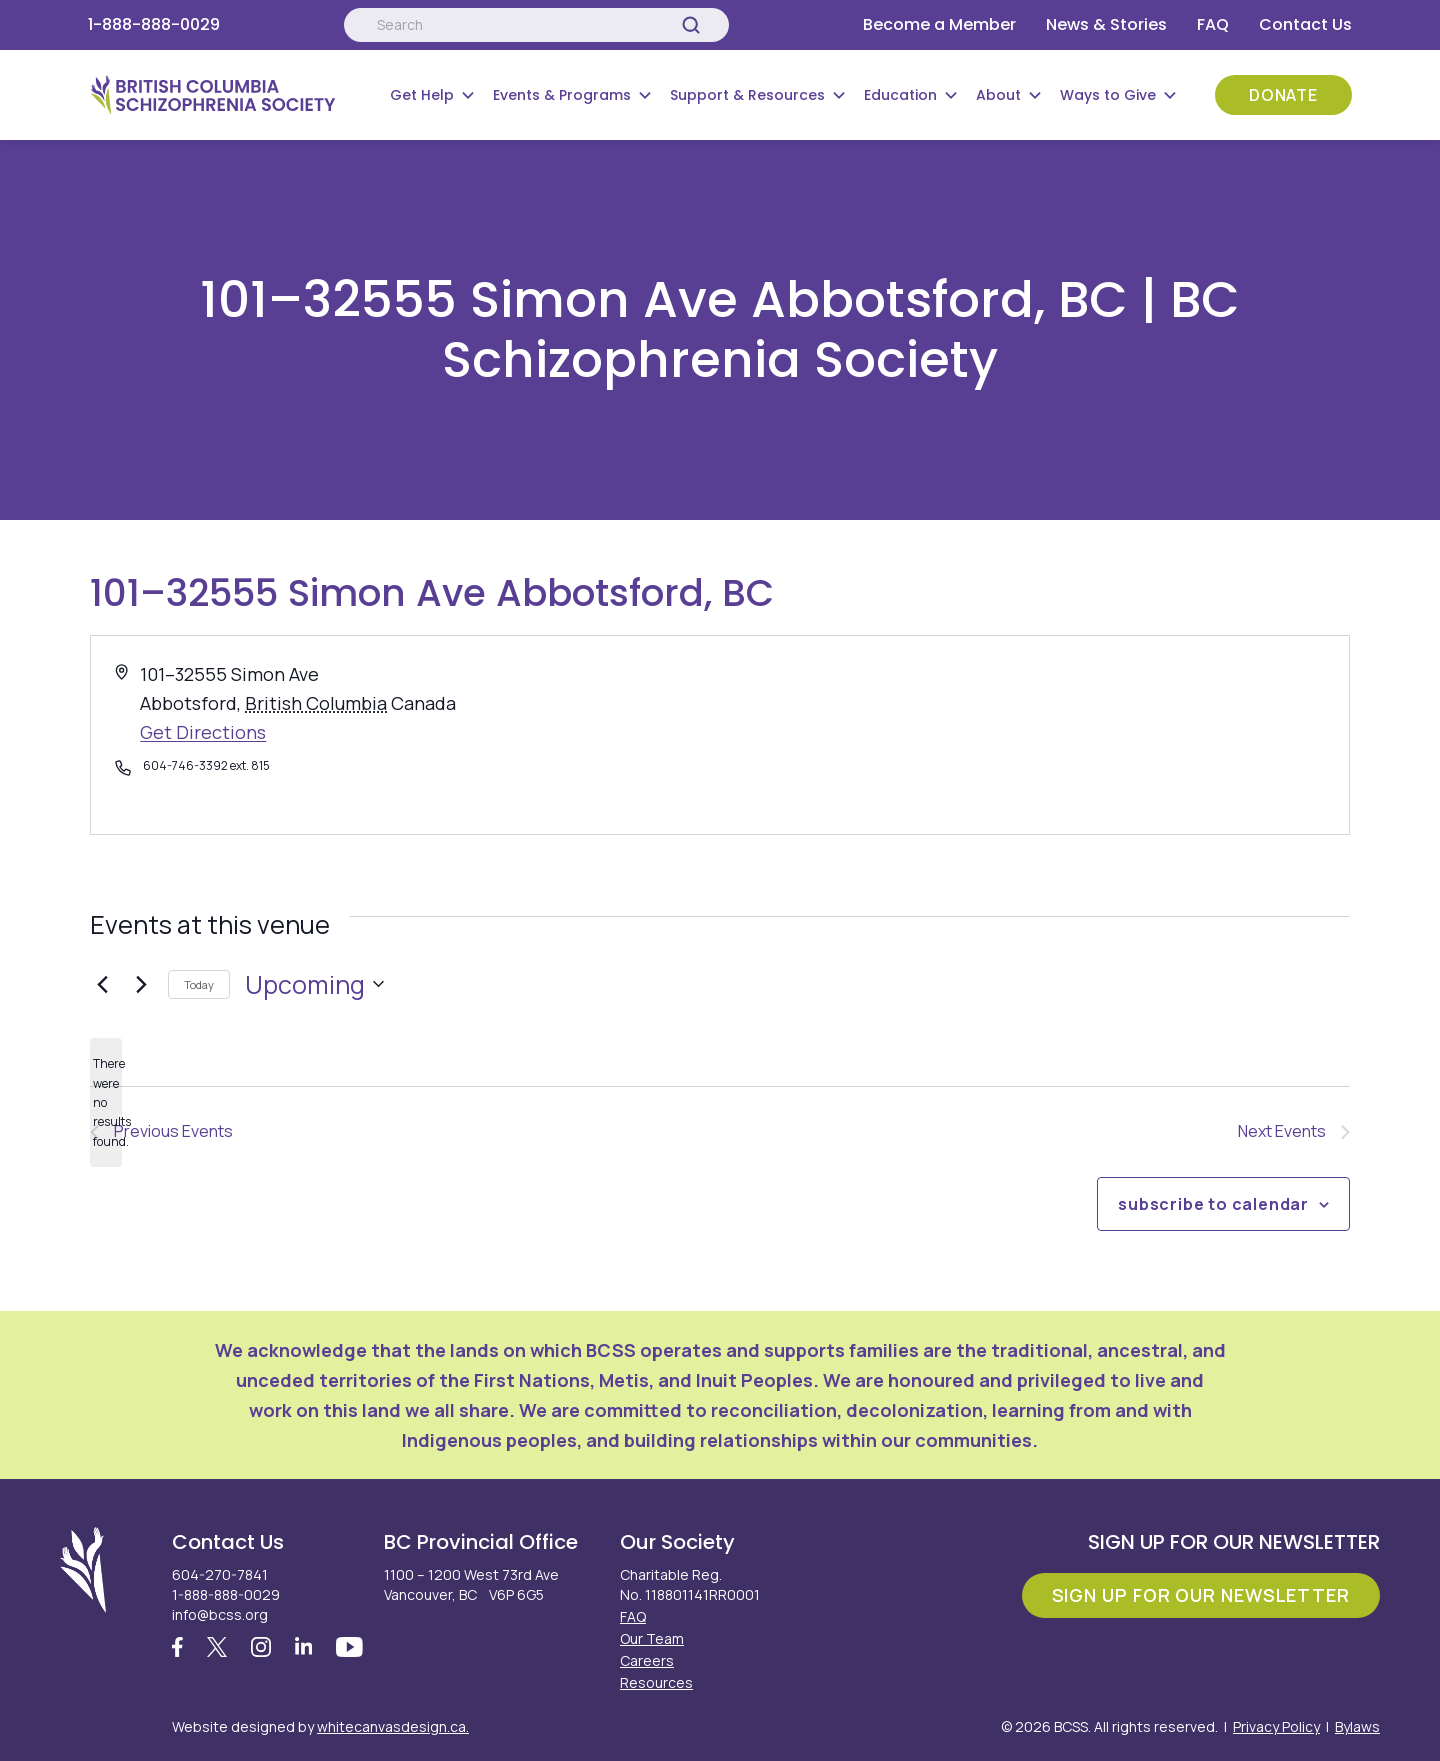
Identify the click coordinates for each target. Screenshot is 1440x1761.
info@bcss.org (220, 1614)
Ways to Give (1108, 95)
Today (199, 984)
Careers (647, 1660)
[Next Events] (141, 984)
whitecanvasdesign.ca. (393, 1726)
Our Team (652, 1638)
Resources (656, 1682)
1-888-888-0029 (154, 24)
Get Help (422, 95)
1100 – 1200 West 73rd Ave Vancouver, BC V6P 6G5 (471, 1584)
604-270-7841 (220, 1574)
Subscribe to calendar (1213, 1204)
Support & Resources (747, 95)
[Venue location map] (1033, 735)
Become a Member (939, 24)
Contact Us (1305, 24)
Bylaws (1357, 1726)
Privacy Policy (1276, 1726)
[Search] (691, 25)
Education (900, 95)
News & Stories (1106, 24)
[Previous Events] (102, 984)
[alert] (106, 1102)
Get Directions (203, 732)
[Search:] (536, 25)
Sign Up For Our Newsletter (1201, 1595)
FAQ (1213, 24)
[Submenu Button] (468, 95)
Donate (1283, 95)
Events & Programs (562, 95)
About (998, 95)
